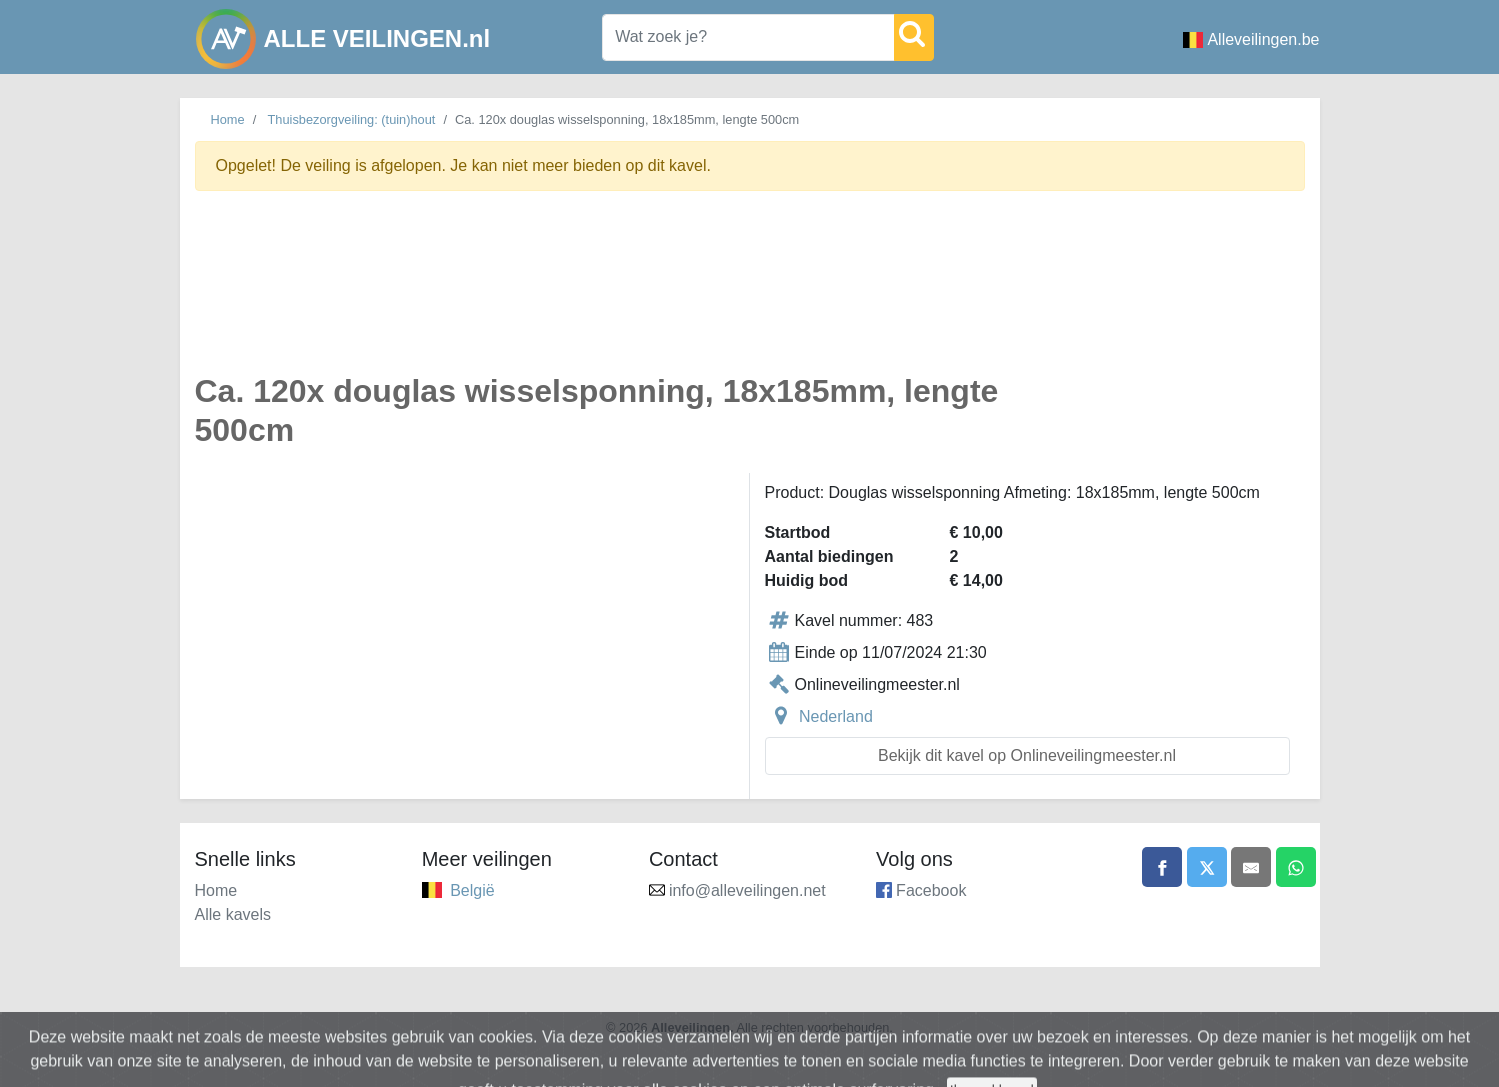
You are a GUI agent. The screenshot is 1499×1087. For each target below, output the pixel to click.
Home (228, 119)
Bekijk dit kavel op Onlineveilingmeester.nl (1027, 755)
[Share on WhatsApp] (1296, 867)
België (472, 890)
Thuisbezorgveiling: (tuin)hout (352, 119)
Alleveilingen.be (1251, 39)
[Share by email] (1251, 867)
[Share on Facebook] (1162, 867)
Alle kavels (233, 914)
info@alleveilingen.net (747, 890)
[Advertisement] (750, 293)
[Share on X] (1207, 867)
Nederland (836, 716)
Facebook (931, 890)
